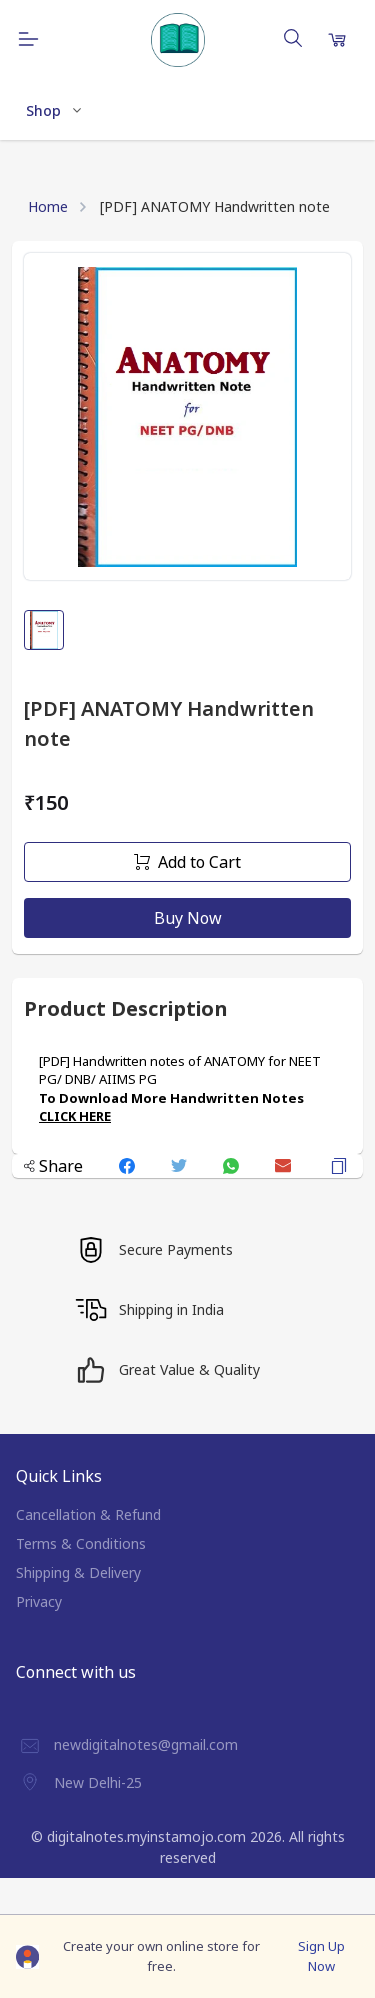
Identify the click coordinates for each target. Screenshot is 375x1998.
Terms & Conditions (81, 1543)
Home (48, 206)
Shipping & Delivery (78, 1572)
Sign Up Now (321, 1956)
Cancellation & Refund (88, 1514)
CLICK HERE (75, 1116)
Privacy (39, 1601)
